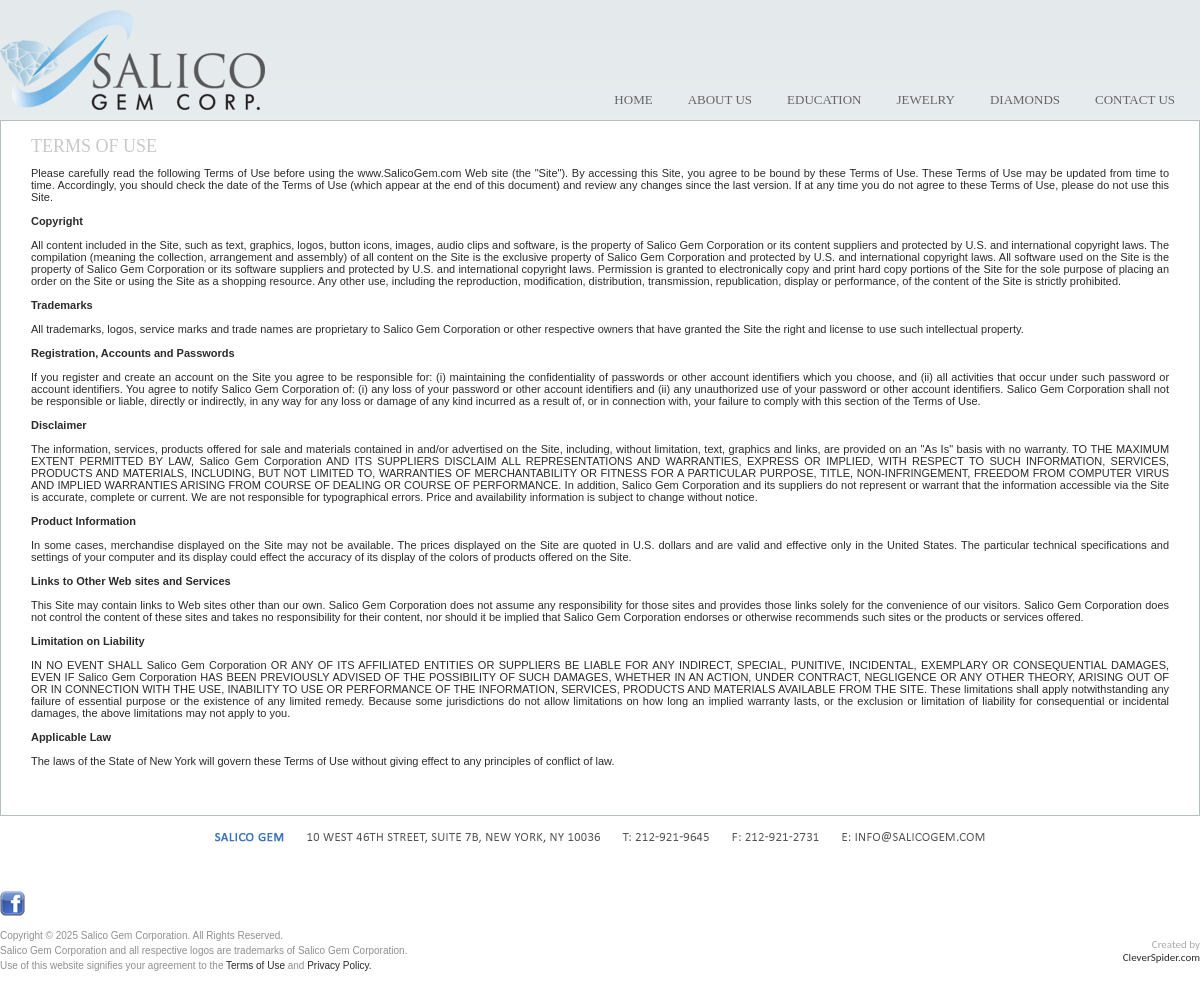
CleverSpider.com (1161, 957)
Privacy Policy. (339, 965)
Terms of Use (255, 965)
